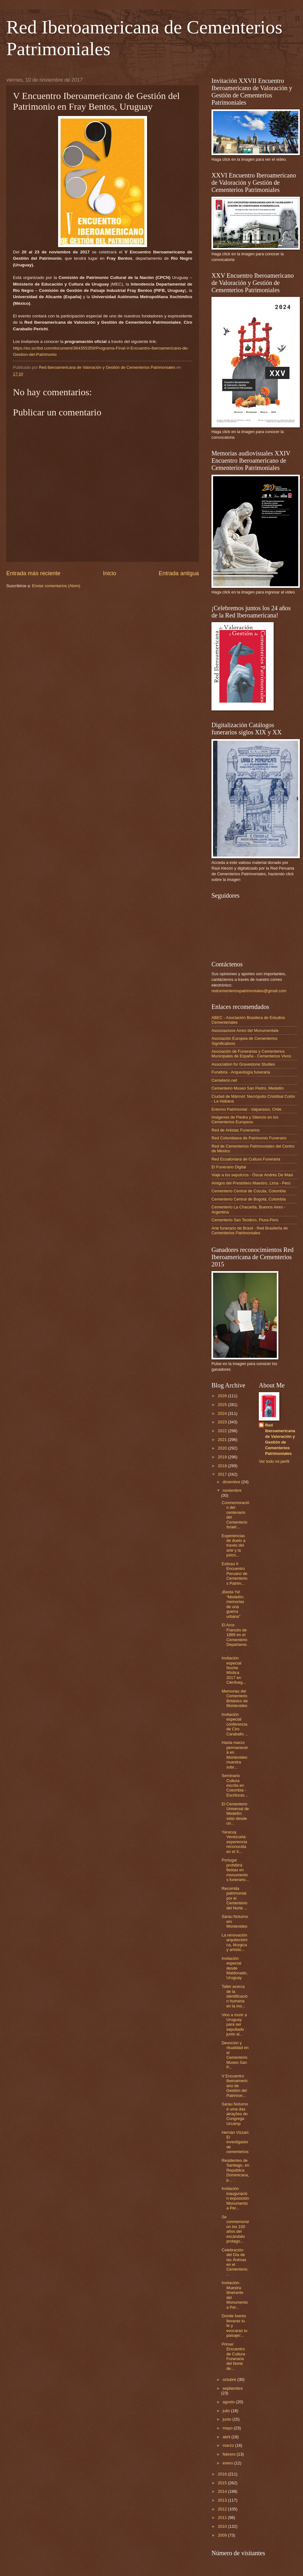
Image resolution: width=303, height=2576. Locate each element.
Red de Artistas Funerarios (235, 1130)
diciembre (232, 1481)
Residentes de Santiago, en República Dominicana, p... (235, 2170)
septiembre (233, 2388)
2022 (223, 1430)
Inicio (109, 573)
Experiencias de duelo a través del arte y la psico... (233, 1545)
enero (228, 2463)
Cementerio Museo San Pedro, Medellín (247, 1088)
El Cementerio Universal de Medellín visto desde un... (235, 1814)
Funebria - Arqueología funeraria (240, 1072)
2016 (223, 2474)
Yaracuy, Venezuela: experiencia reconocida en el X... (234, 1842)
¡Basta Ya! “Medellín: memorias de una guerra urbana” (233, 1603)
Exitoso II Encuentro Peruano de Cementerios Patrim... (234, 1573)
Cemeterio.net (224, 1080)
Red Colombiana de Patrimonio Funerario (249, 1138)
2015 (223, 2482)
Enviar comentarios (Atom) (56, 585)
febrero (229, 2454)
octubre (230, 2379)
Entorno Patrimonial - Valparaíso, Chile (246, 1109)
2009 (223, 2535)
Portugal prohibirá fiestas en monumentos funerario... (235, 1870)
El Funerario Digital (228, 1167)
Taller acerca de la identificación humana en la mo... (234, 1996)
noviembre (232, 1490)
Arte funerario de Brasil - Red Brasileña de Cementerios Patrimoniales (249, 1230)
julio (227, 2410)
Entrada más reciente (33, 573)
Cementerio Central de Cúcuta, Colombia (248, 1191)
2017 (223, 1474)
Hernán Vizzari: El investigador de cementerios (235, 2142)
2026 (223, 1395)
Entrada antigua (179, 573)
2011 (223, 2517)
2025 (223, 1404)
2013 (223, 2500)
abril (227, 2436)
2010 (223, 2526)
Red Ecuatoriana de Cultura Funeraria (245, 1159)
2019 (223, 1457)
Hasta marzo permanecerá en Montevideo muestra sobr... (235, 1754)
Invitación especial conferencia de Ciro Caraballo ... (235, 1724)
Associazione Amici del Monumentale (245, 1030)
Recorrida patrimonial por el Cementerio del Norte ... (234, 1898)
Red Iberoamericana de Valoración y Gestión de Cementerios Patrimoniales (280, 1439)
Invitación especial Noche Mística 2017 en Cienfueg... (234, 1670)
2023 (223, 1422)
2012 (223, 2509)
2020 (223, 1448)
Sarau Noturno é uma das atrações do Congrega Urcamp (235, 2114)
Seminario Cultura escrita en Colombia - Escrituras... (235, 1785)
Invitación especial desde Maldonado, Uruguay (234, 1968)
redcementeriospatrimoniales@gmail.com (248, 990)
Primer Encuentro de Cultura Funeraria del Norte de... (233, 2356)
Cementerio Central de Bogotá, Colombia (248, 1199)
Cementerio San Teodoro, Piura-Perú (244, 1220)
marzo (229, 2445)
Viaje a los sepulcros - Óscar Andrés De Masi (252, 1174)
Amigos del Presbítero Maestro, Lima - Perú (250, 1183)
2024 (223, 1413)
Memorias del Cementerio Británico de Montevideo (235, 1698)
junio (227, 2419)
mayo (228, 2428)
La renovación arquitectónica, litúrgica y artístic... (234, 1942)
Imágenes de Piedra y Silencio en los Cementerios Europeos (244, 1119)
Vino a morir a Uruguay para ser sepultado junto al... (234, 2024)
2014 (223, 2491)
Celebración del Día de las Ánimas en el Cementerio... (235, 2262)
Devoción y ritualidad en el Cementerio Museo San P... (235, 2055)
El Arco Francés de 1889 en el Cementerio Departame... (235, 1637)
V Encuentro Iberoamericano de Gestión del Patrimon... (235, 2086)
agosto (229, 2401)
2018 (223, 1465)
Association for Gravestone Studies (243, 1064)
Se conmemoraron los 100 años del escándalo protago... (235, 2228)
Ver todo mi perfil (274, 1461)
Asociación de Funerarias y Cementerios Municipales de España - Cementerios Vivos (251, 1053)
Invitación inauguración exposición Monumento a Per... (235, 2198)
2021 (223, 1439)
